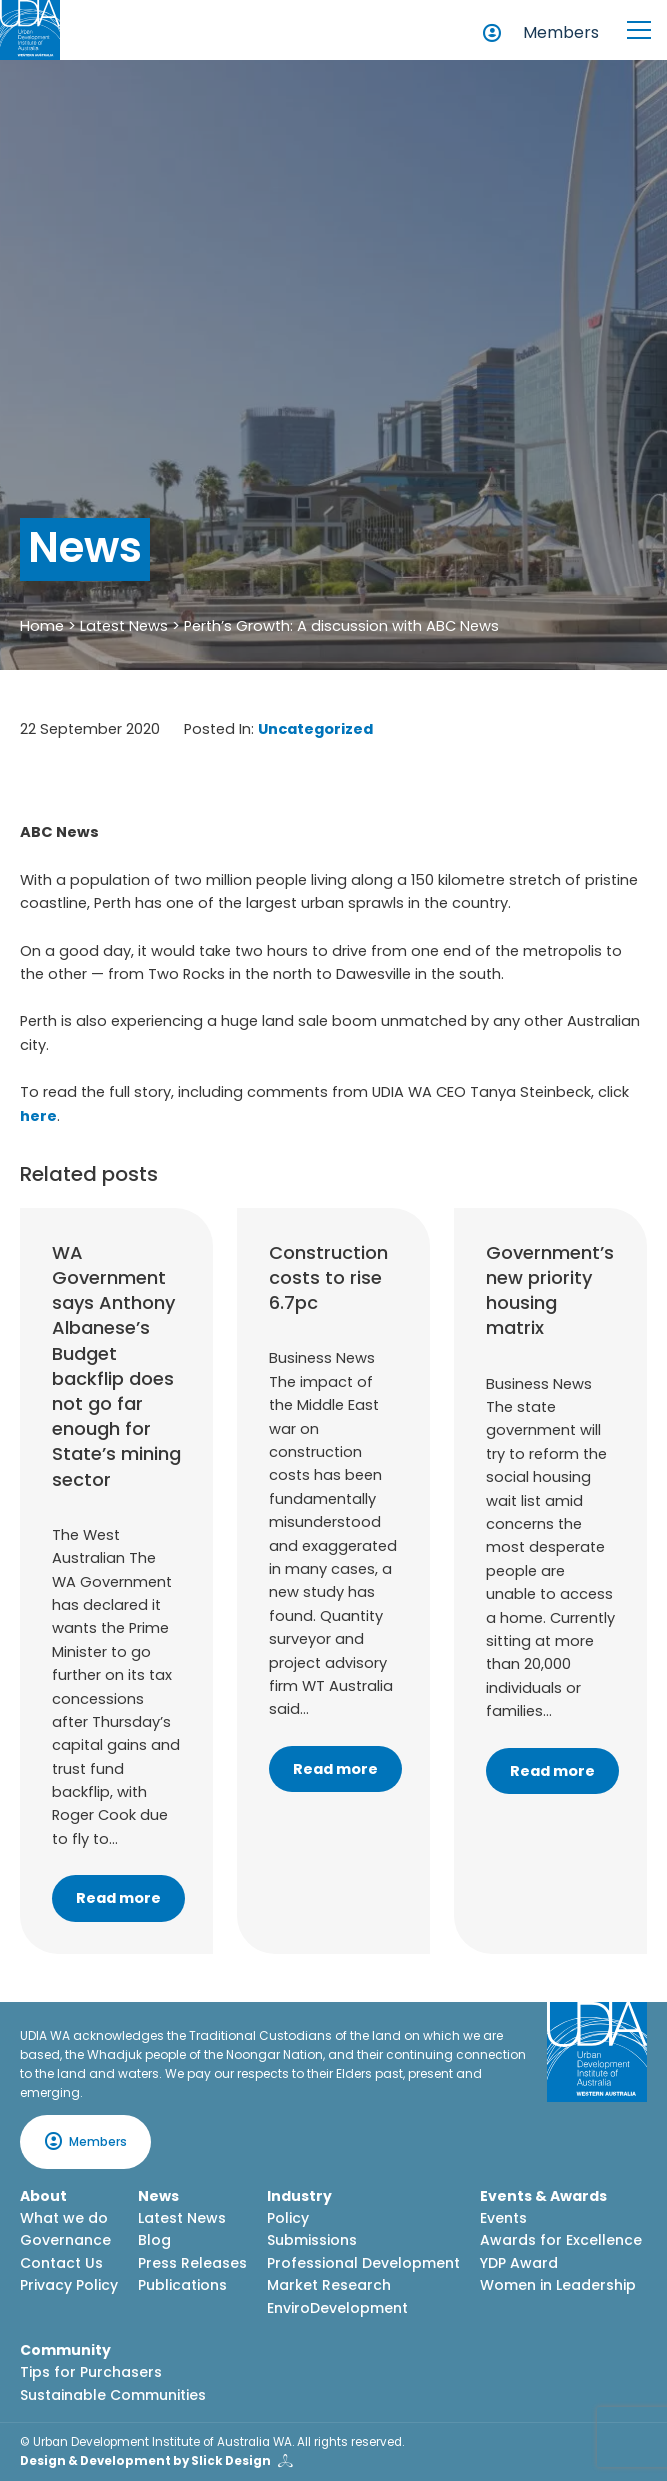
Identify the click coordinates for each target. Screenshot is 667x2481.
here (38, 1116)
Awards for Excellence (561, 2240)
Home (42, 626)
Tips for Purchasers (91, 2372)
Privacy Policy (69, 2285)
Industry (299, 2196)
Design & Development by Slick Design (145, 2461)
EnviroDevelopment (337, 2308)
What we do (64, 2218)
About (43, 2196)
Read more (118, 1898)
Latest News (124, 626)
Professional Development (363, 2263)
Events (503, 2218)
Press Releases (192, 2263)
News (158, 2196)
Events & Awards (543, 2196)
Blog (154, 2240)
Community (65, 2350)
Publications (182, 2285)
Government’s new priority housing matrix (550, 1290)
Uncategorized (315, 729)
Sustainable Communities (113, 2395)
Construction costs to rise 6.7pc (328, 1277)
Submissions (312, 2240)
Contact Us (61, 2263)
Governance (65, 2240)
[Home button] (30, 30)
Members (561, 32)
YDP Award (519, 2263)
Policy (288, 2218)
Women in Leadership (558, 2285)
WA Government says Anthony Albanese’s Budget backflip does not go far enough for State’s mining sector (116, 1366)
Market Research (329, 2285)
